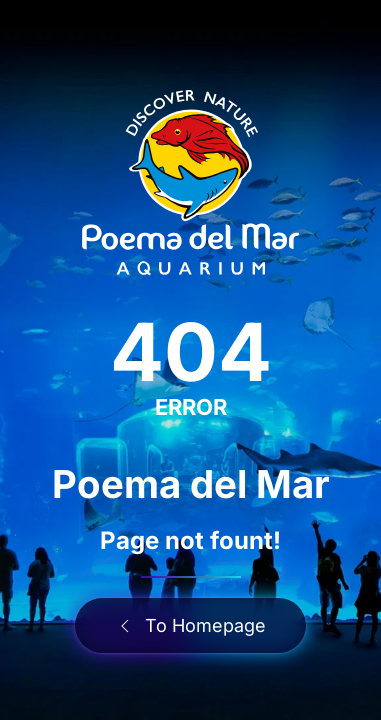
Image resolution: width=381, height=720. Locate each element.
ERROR (191, 407)
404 (191, 351)
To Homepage (190, 625)
